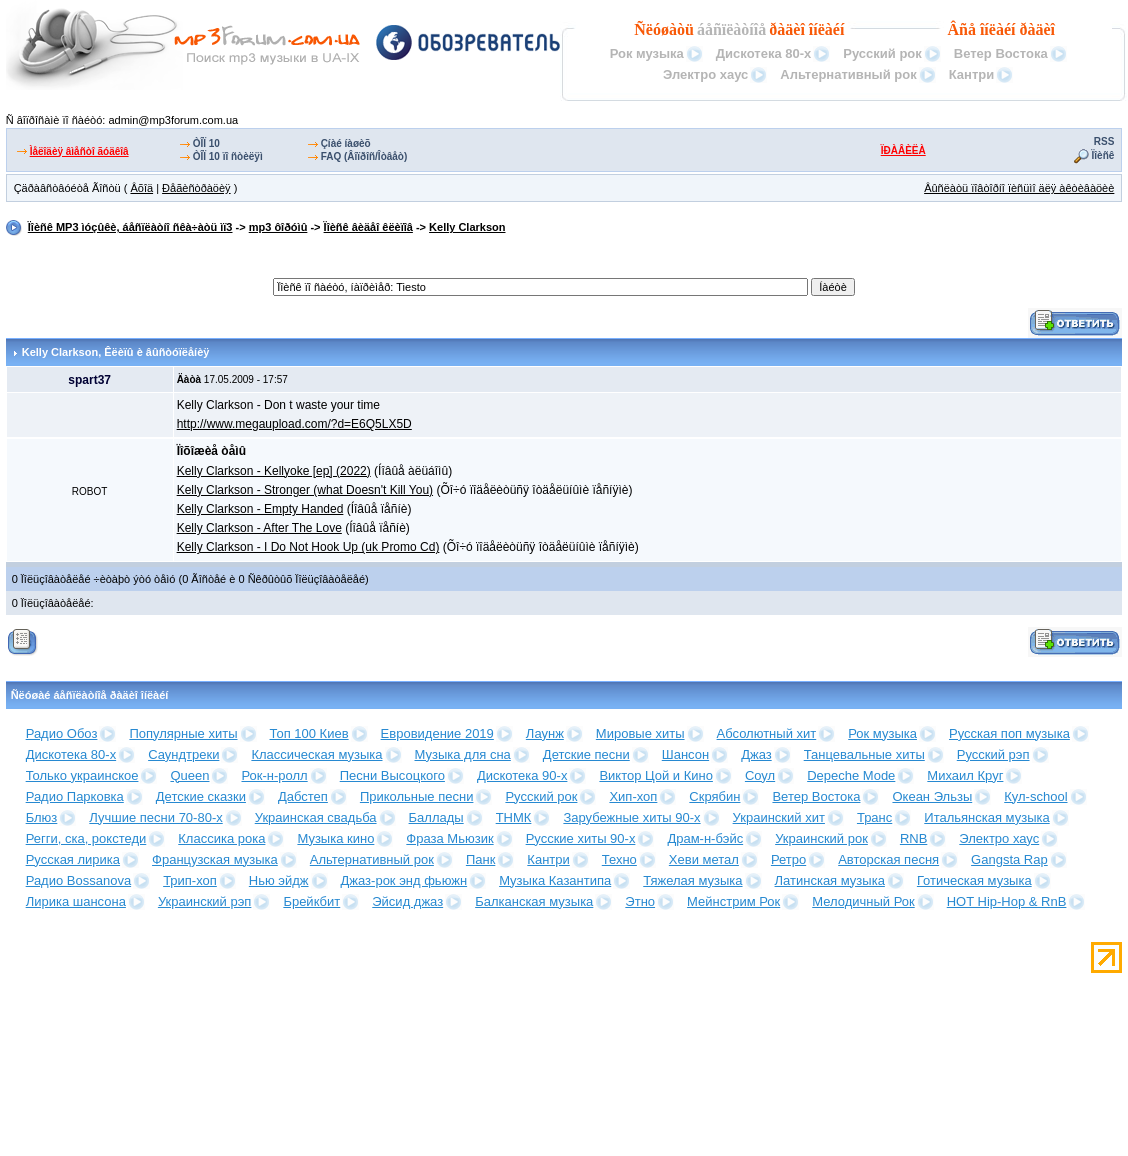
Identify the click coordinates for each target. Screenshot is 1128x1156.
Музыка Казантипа (555, 880)
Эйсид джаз (407, 901)
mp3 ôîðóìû (278, 227)
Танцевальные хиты (864, 754)
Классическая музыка (316, 754)
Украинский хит (779, 817)
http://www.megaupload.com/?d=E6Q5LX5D (294, 424)
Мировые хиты (640, 733)
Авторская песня (888, 859)
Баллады (436, 817)
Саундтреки (183, 754)
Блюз (42, 817)
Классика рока (221, 838)
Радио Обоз (62, 733)
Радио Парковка (75, 796)
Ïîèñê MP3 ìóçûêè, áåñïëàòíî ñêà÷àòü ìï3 (130, 227)
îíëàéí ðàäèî (1017, 29)
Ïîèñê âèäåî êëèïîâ (368, 227)
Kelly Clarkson (467, 227)
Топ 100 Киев (309, 733)
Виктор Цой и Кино (655, 775)
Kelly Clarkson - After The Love (259, 528)
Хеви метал (704, 859)
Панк (480, 859)
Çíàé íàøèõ (346, 143)
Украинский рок (821, 838)
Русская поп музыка (1009, 733)
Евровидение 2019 (437, 733)
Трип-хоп (190, 880)
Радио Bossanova (78, 880)
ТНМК (514, 817)
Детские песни (586, 754)
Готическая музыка (974, 880)
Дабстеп (303, 796)
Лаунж (545, 733)
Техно (619, 859)
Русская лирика (73, 859)
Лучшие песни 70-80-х (155, 817)
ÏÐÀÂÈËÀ (903, 150)
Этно (640, 901)
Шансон (685, 754)
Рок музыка (647, 53)
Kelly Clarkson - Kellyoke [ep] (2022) (274, 471)
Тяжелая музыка (692, 880)
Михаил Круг (965, 775)
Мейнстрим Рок (733, 901)
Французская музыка (215, 859)
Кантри (971, 74)
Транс (874, 817)
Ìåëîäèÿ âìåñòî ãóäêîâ (79, 151)
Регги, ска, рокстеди (86, 838)
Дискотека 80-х (763, 53)
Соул (760, 775)
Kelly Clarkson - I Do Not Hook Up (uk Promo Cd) (308, 547)
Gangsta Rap (1009, 859)
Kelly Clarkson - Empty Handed (260, 509)
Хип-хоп (633, 796)
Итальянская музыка (986, 817)
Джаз (756, 754)
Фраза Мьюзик (449, 838)
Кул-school (1035, 796)
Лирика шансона (76, 901)
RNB (913, 838)
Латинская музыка (830, 880)
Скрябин (714, 796)
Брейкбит (311, 901)
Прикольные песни (417, 796)
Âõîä (141, 188)
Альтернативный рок (848, 74)
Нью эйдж (279, 880)
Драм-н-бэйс (705, 838)
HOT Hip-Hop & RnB (1007, 901)
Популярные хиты (183, 733)
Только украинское (82, 775)
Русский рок (882, 53)
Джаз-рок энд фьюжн (404, 880)
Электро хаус (705, 74)
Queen (189, 775)
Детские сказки (201, 796)
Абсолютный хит (767, 733)
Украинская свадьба (316, 817)
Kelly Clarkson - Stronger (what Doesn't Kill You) (305, 490)
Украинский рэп (205, 901)
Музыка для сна (463, 754)
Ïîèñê (1103, 155)
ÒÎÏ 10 (206, 143)
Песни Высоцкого (392, 775)
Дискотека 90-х (522, 775)
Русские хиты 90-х (581, 838)
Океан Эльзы (932, 796)
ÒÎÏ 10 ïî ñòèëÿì (228, 156)
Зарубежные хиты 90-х (631, 817)
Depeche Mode (851, 775)
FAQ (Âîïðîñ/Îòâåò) (364, 156)
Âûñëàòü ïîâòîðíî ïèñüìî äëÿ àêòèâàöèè (1019, 188)
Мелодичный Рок (863, 901)
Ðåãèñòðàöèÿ (196, 188)
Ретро (788, 859)
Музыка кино (335, 838)
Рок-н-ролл (274, 775)
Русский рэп (993, 754)
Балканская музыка (534, 901)
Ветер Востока (1001, 53)
